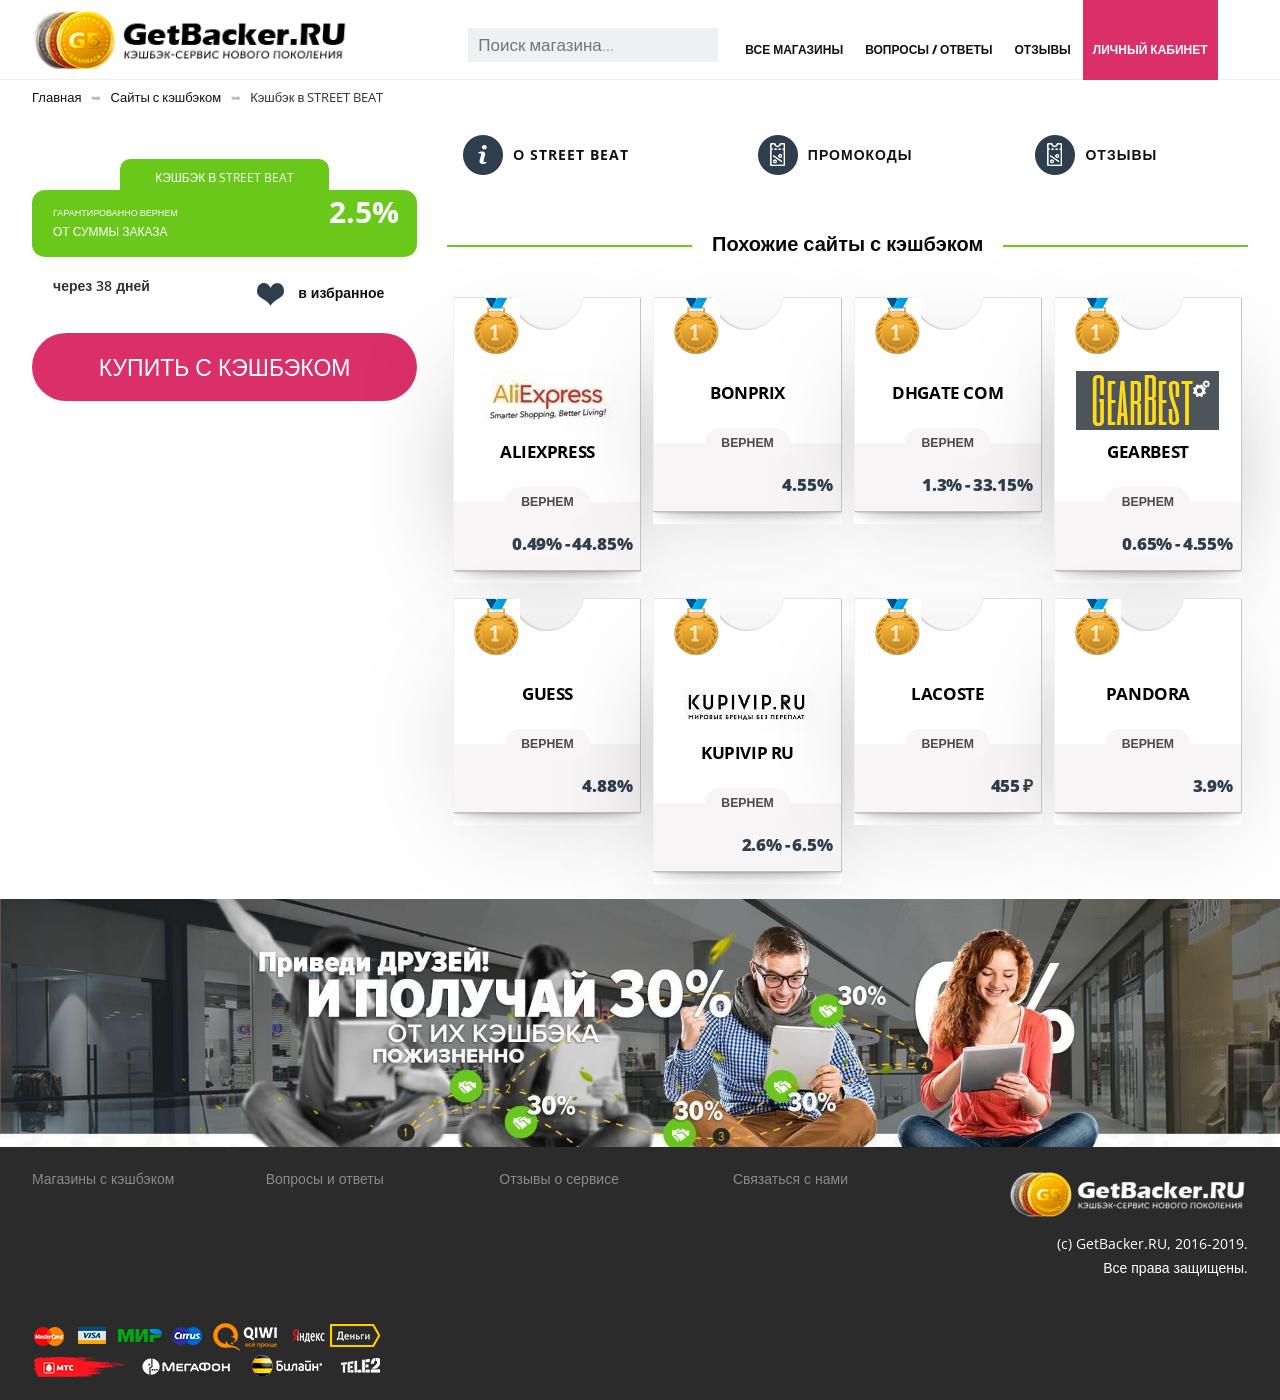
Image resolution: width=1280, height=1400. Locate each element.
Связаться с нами (790, 1178)
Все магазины (794, 49)
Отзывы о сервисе (559, 1178)
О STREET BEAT (546, 155)
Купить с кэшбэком (225, 367)
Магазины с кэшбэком (103, 1178)
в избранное (320, 294)
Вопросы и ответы (325, 1178)
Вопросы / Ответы (928, 49)
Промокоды (835, 155)
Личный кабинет (1150, 49)
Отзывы (1042, 49)
